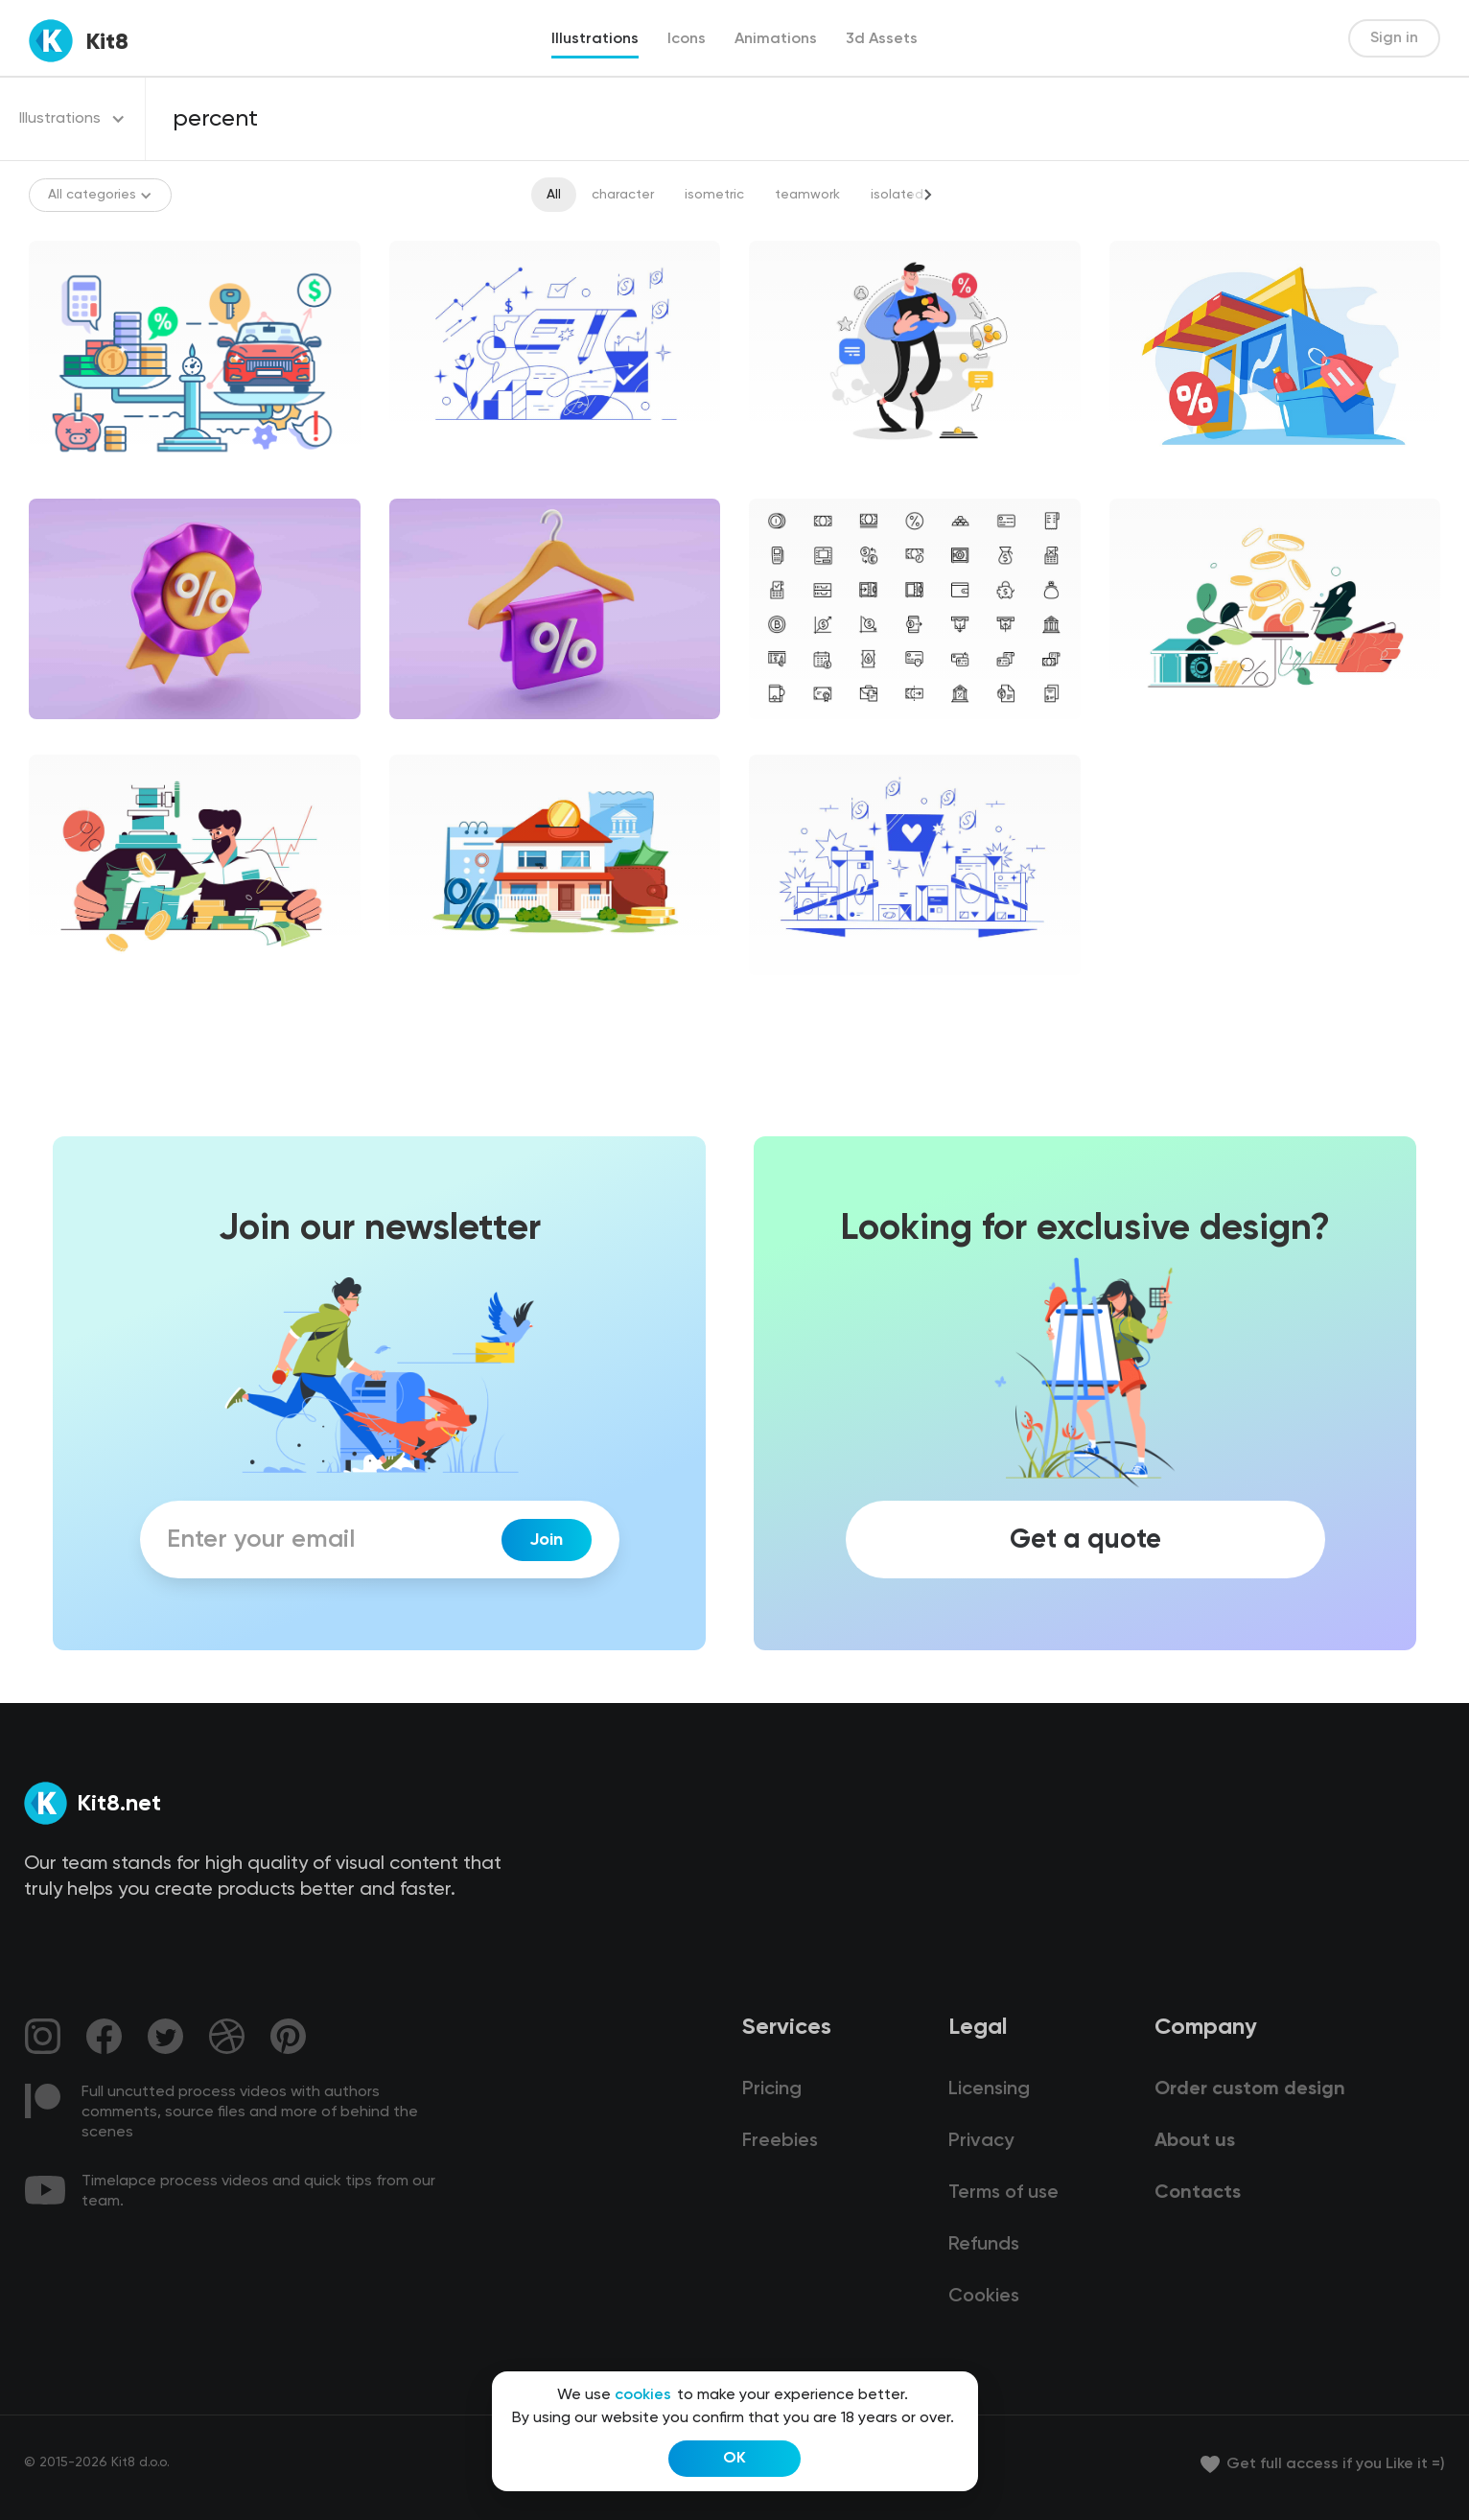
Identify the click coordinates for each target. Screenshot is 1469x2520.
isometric (714, 194)
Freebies (780, 2141)
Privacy (981, 2141)
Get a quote (1085, 1540)
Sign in (1394, 38)
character (623, 194)
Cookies (983, 2296)
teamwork (807, 194)
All (554, 194)
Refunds (983, 2244)
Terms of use (1003, 2193)
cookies (643, 2395)
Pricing (772, 2089)
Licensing (989, 2089)
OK (734, 2458)
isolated (897, 194)
